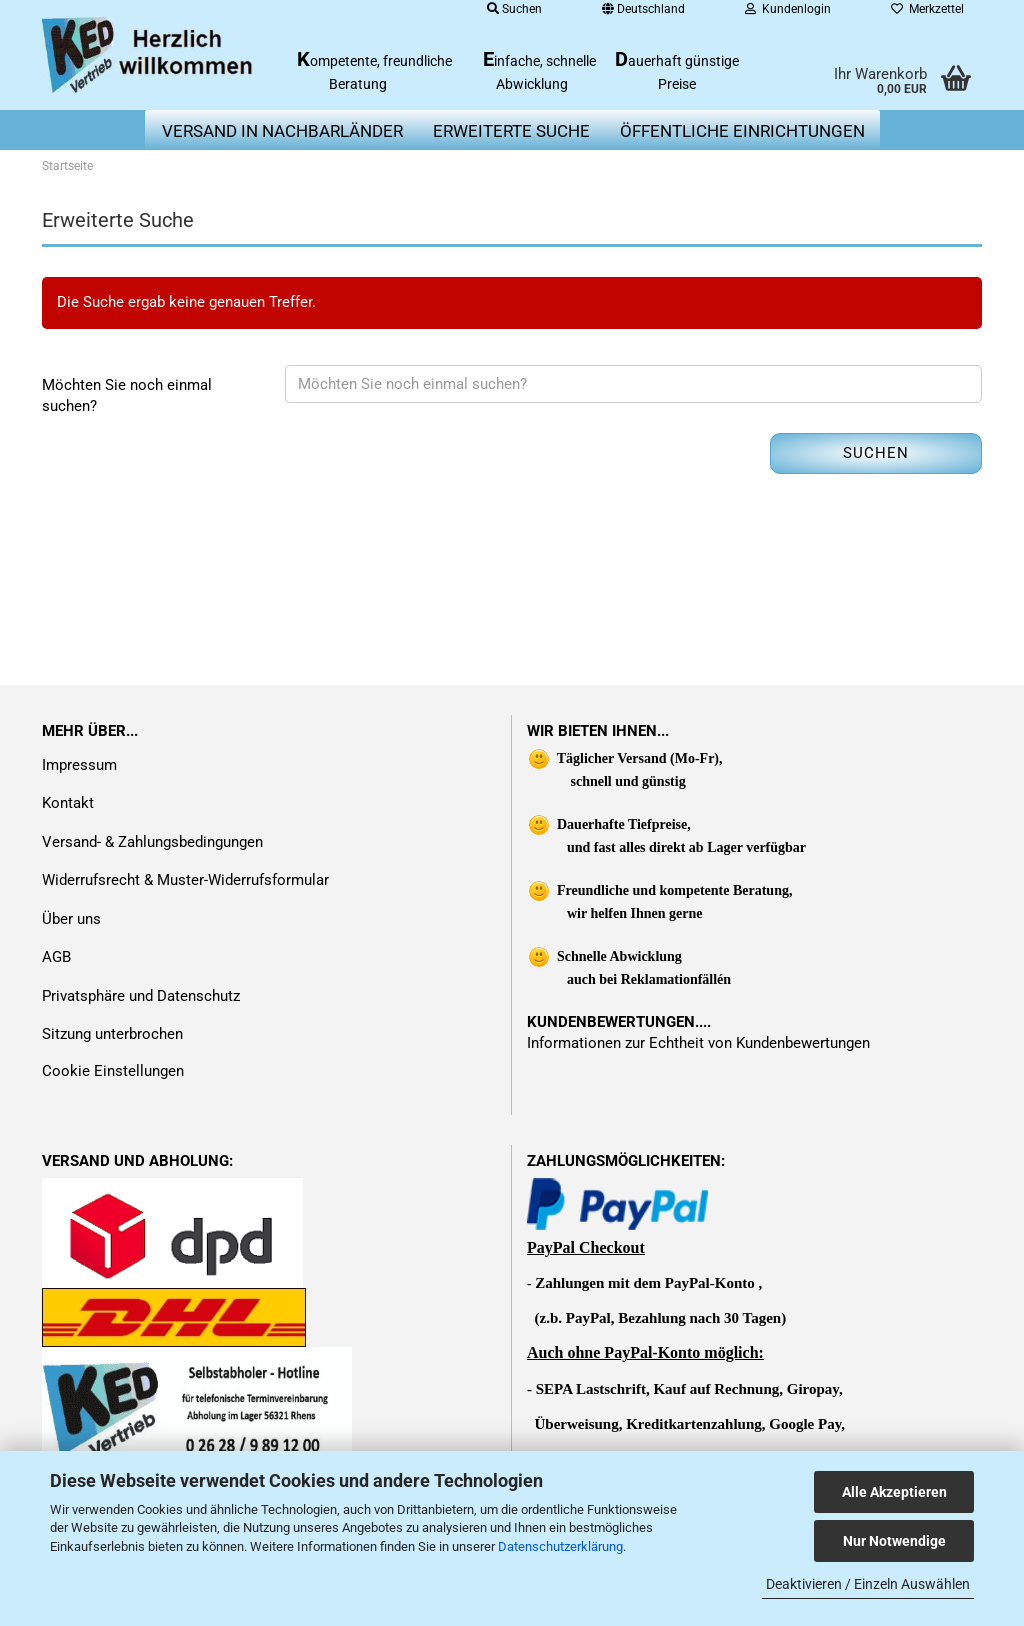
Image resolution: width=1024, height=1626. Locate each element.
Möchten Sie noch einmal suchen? (127, 395)
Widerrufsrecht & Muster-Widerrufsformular (185, 880)
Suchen (876, 453)
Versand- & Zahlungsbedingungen (152, 842)
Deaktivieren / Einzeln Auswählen (868, 1584)
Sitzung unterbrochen (112, 1034)
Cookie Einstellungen (113, 1071)
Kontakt (68, 803)
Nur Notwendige (894, 1541)
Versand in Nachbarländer (282, 131)
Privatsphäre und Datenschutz (141, 996)
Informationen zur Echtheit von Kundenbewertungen (698, 1043)
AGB (56, 957)
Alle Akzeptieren (894, 1492)
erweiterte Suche (511, 131)
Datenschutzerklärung (560, 1546)
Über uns (71, 919)
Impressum (79, 765)
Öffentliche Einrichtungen (742, 131)
